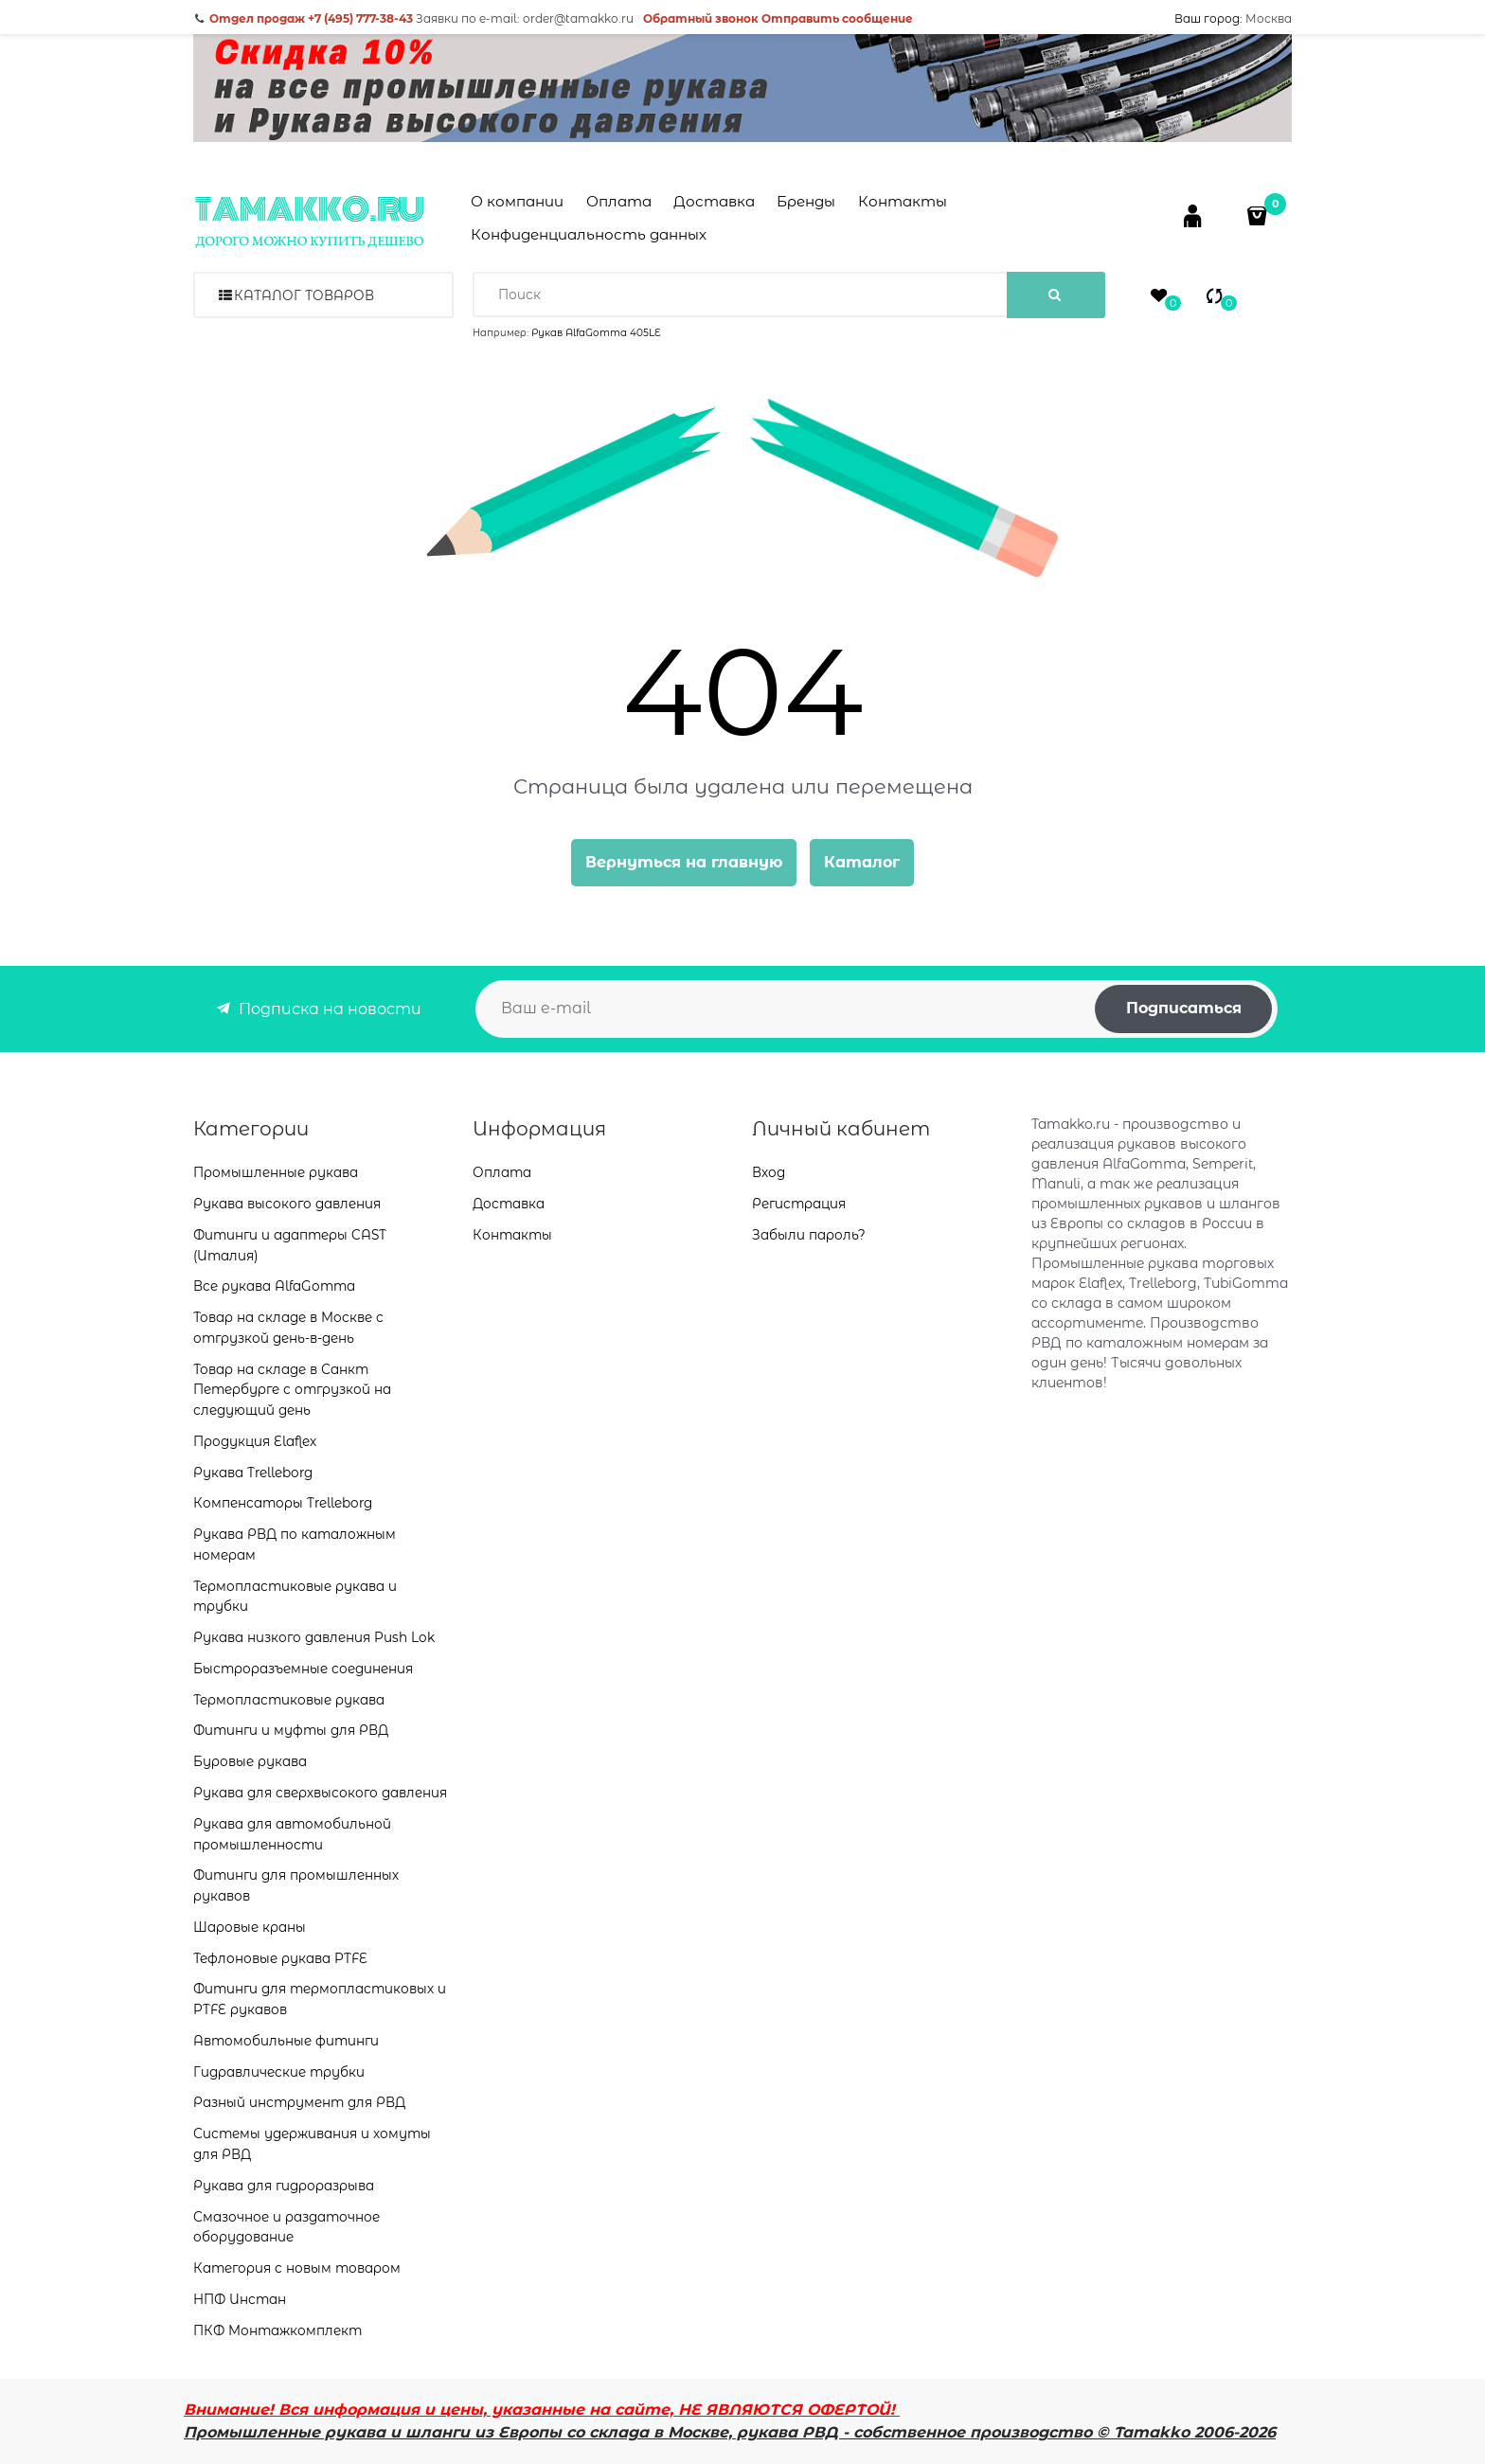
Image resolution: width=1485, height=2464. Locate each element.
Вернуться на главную (683, 862)
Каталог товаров (304, 295)
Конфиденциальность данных (589, 234)
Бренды (806, 201)
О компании (517, 201)
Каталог (862, 862)
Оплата (619, 201)
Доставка (714, 201)
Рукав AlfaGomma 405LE (596, 333)
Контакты (902, 201)
